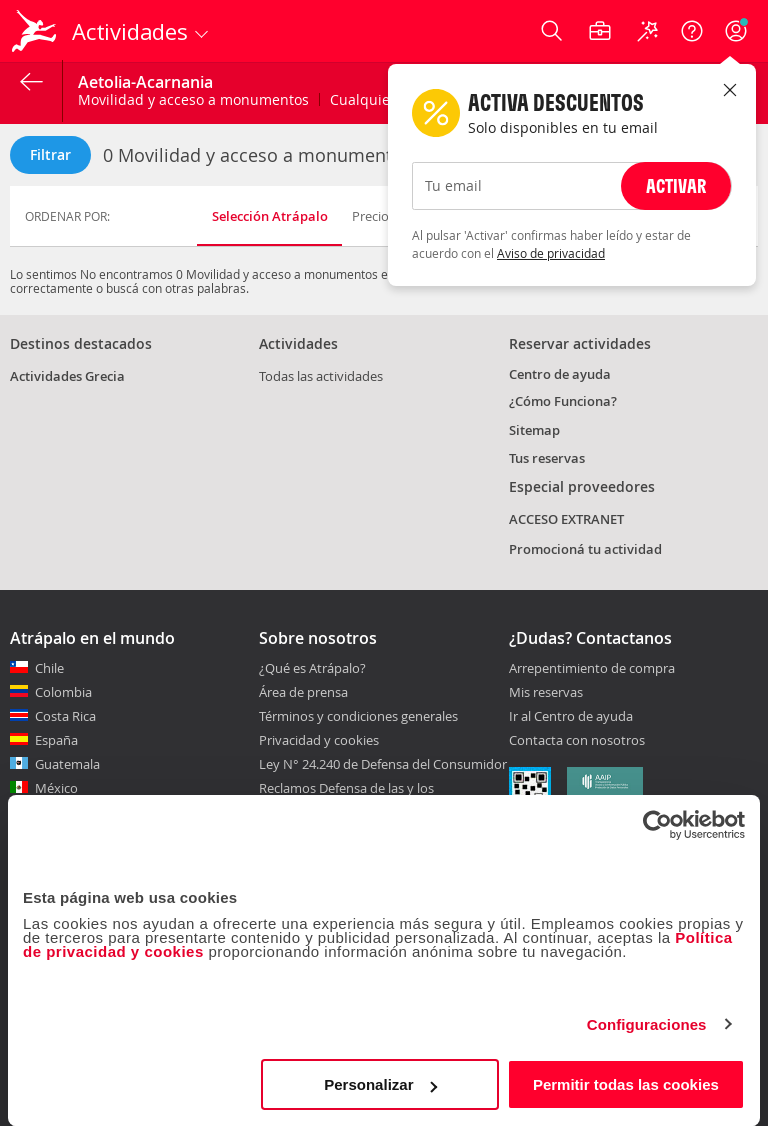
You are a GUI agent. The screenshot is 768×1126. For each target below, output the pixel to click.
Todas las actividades (321, 376)
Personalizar (380, 1084)
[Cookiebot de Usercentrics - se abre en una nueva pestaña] (657, 825)
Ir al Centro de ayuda (571, 717)
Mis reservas (546, 693)
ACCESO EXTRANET (566, 519)
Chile (49, 668)
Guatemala (67, 764)
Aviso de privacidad (551, 253)
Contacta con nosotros (577, 741)
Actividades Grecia (67, 376)
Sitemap (534, 430)
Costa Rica (65, 716)
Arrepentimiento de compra (592, 669)
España (56, 740)
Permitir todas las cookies (626, 1084)
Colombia (63, 692)
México (56, 788)
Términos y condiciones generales (358, 716)
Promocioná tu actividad (585, 549)
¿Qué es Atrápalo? (312, 668)
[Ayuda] (692, 31)
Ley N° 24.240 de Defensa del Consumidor (383, 764)
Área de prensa (303, 692)
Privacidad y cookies (319, 740)
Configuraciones (647, 1024)
